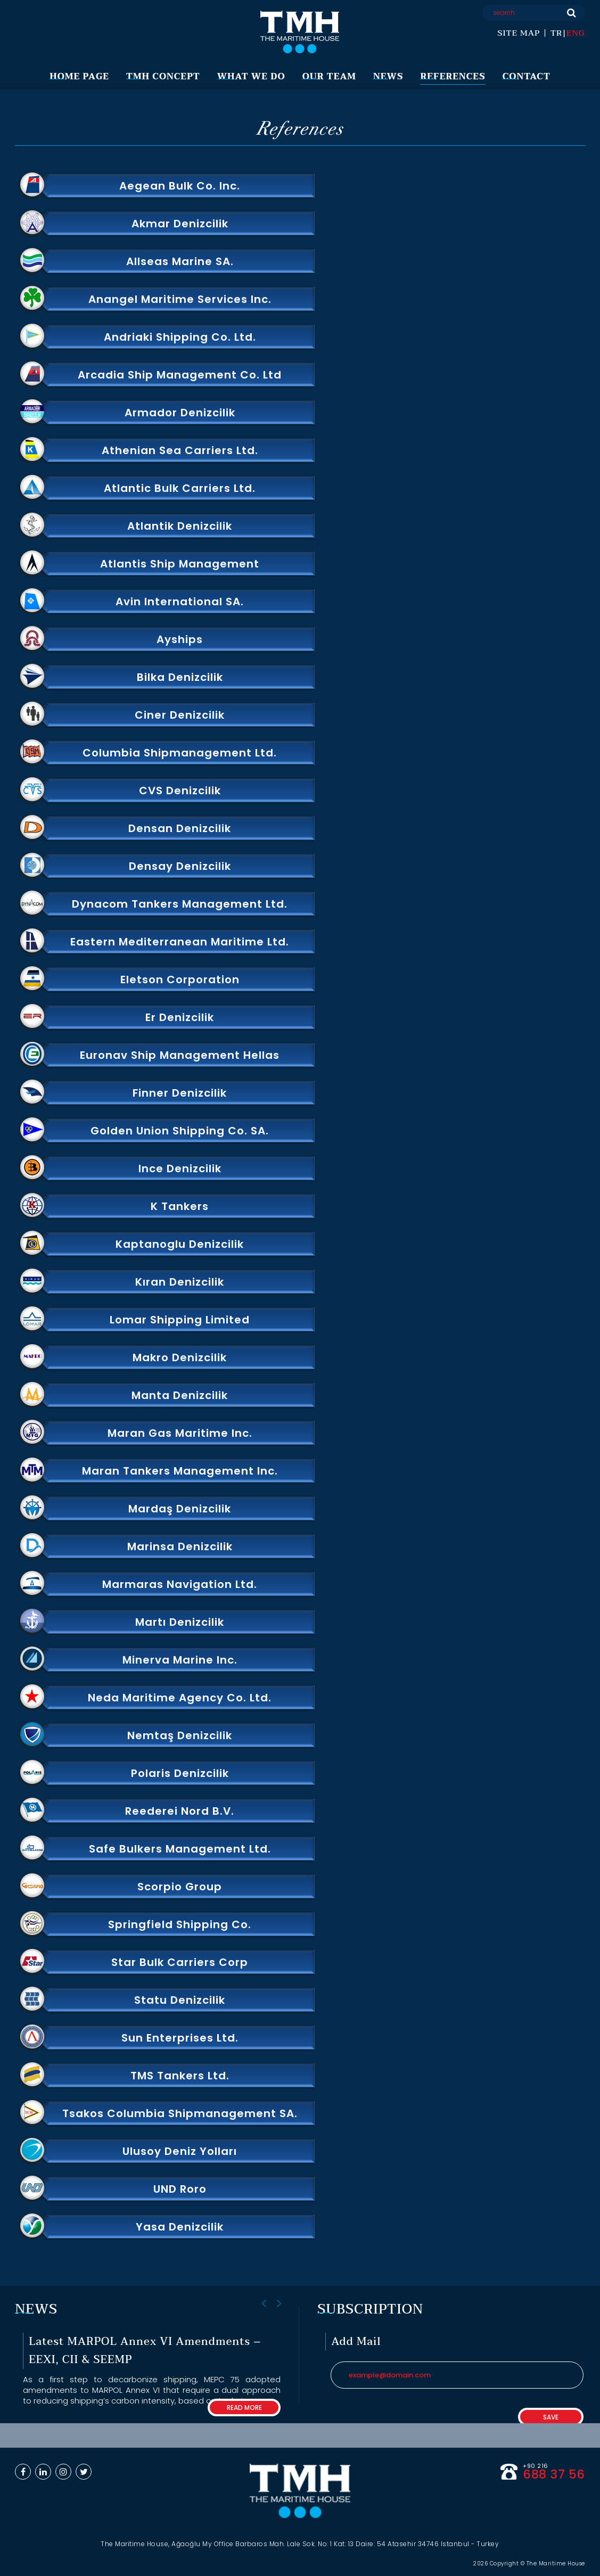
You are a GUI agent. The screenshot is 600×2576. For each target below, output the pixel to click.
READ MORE (244, 2407)
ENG (575, 33)
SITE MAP (518, 33)
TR (556, 33)
